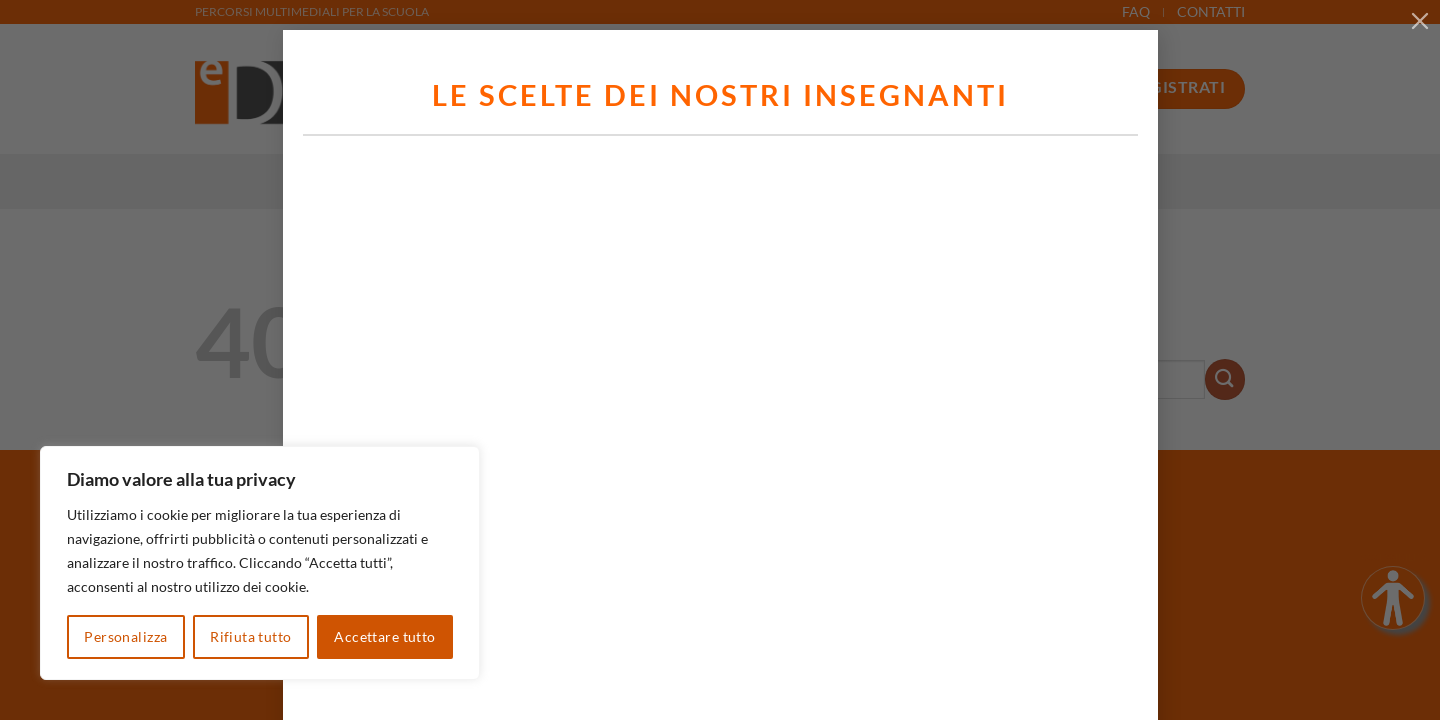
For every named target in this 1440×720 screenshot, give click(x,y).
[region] (260, 563)
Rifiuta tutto (250, 636)
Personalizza (125, 636)
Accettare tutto (384, 636)
